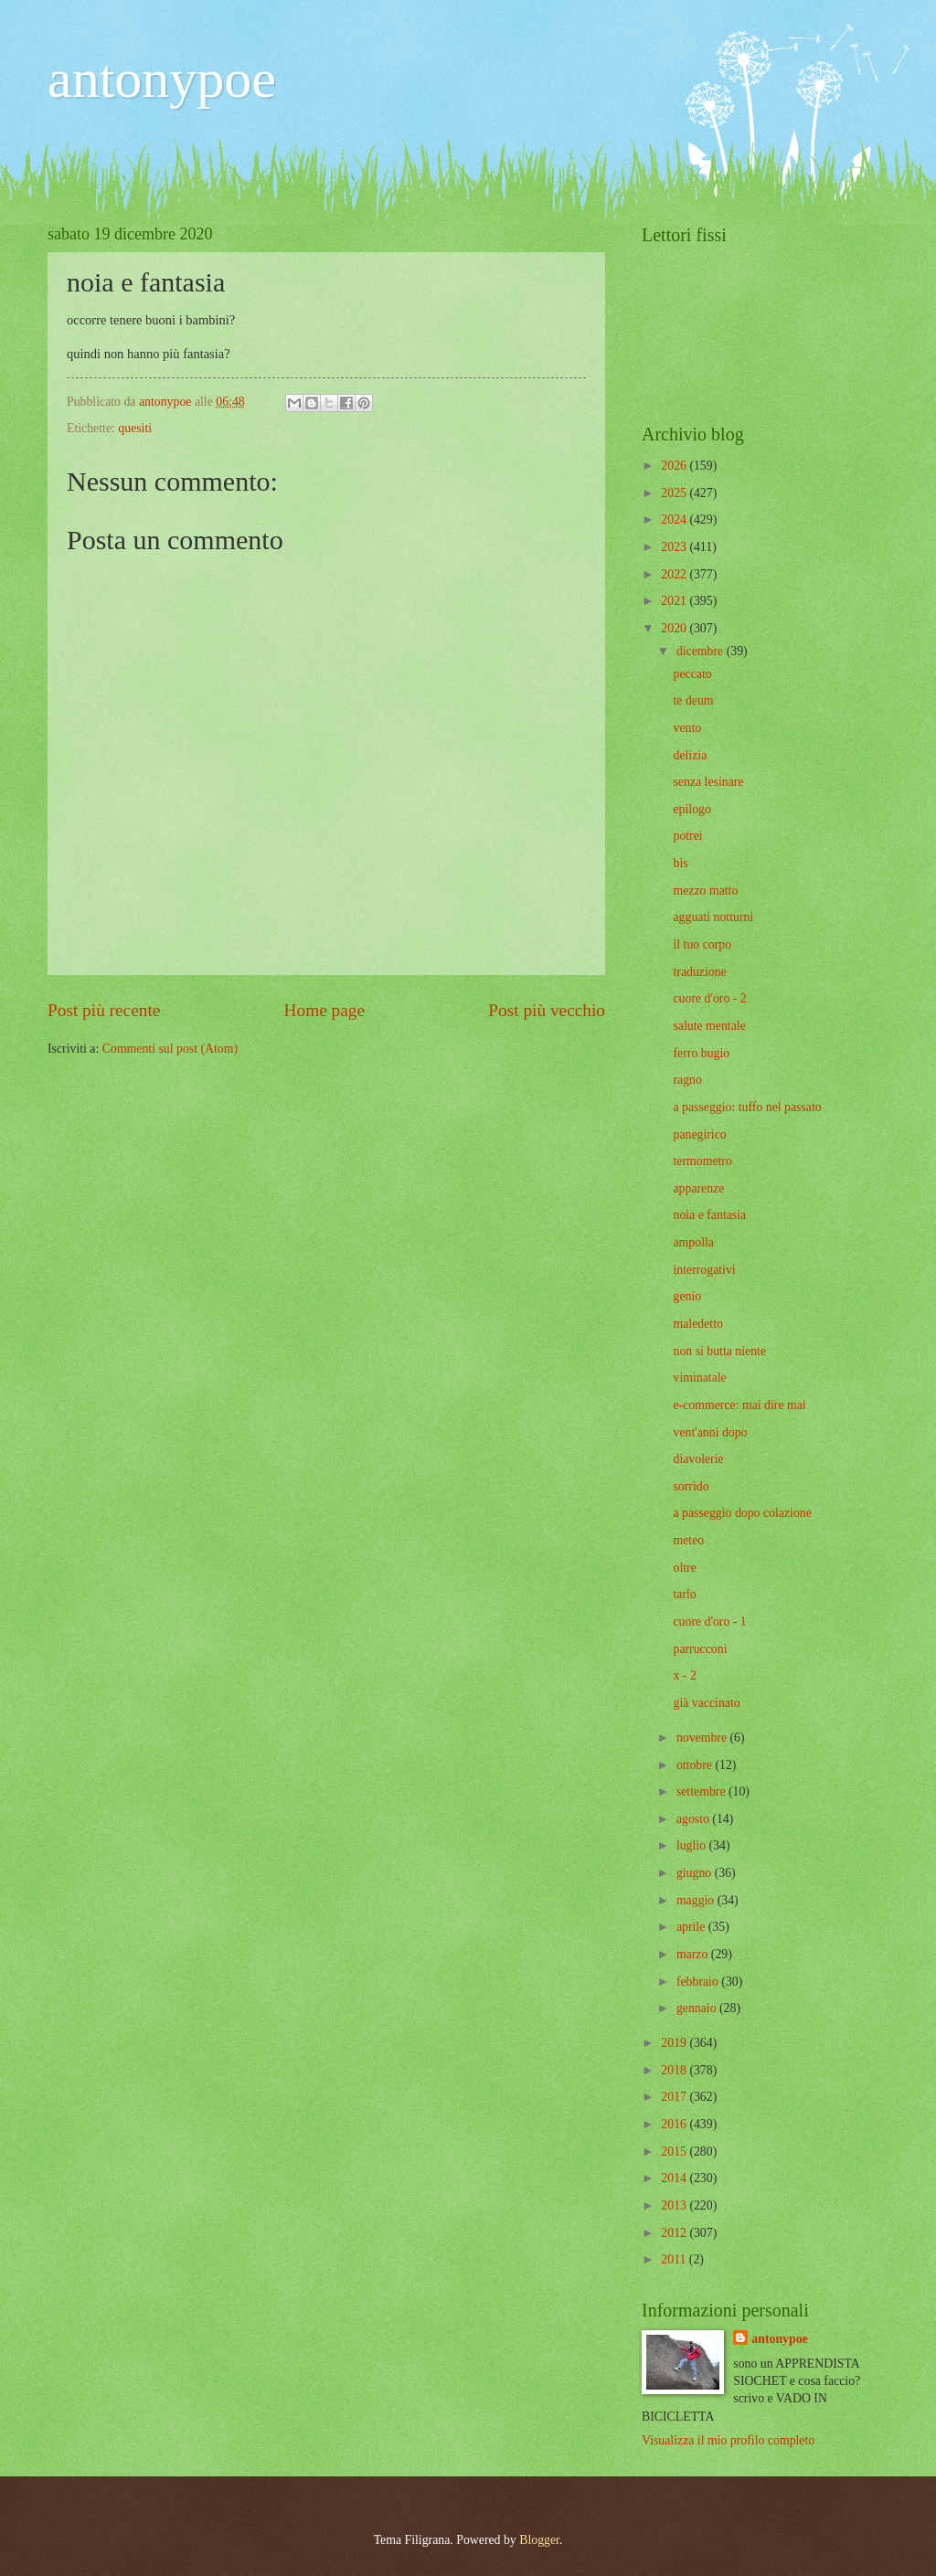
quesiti (135, 428)
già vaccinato (706, 1703)
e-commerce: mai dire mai (739, 1405)
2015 (675, 2151)
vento (687, 728)
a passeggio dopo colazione (742, 1513)
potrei (687, 836)
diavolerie (698, 1459)
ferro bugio (701, 1053)
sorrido (690, 1486)
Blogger (539, 2540)
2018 (675, 2070)
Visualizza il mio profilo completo (728, 2440)
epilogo (691, 809)
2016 (675, 2124)
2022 (675, 574)
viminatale (699, 1377)
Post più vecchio (546, 1010)
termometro (702, 1161)
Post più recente (104, 1010)
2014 (675, 2178)
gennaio (697, 2008)
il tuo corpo (702, 944)
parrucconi (700, 1649)
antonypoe (162, 78)
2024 (675, 519)
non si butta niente (719, 1351)
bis (680, 863)
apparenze (698, 1188)
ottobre (696, 1765)
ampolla (693, 1242)
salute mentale (709, 1026)
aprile (692, 1927)
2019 (675, 2043)
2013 (675, 2205)
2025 (675, 493)
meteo (688, 1540)
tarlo (684, 1594)
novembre (703, 1737)
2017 (675, 2097)
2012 (675, 2233)
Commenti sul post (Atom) (170, 1048)
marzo (693, 1954)
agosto (694, 1819)
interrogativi (704, 1270)
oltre (684, 1567)
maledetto (697, 1323)
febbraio (698, 1981)
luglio (692, 1845)
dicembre (701, 651)
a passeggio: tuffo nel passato (747, 1107)
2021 (675, 601)
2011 (675, 2259)
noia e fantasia (709, 1215)
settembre (702, 1791)
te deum (693, 700)
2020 (675, 628)
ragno (687, 1080)
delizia (690, 755)
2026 (675, 465)
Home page (324, 1010)
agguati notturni (713, 917)
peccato (692, 674)
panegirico (699, 1134)
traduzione (699, 972)
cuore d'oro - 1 (709, 1621)
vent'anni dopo (710, 1432)
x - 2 (684, 1675)
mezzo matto (705, 890)
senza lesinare (708, 782)
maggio (697, 1900)
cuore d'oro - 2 (709, 998)
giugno (695, 1873)
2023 (675, 547)
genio (687, 1296)
